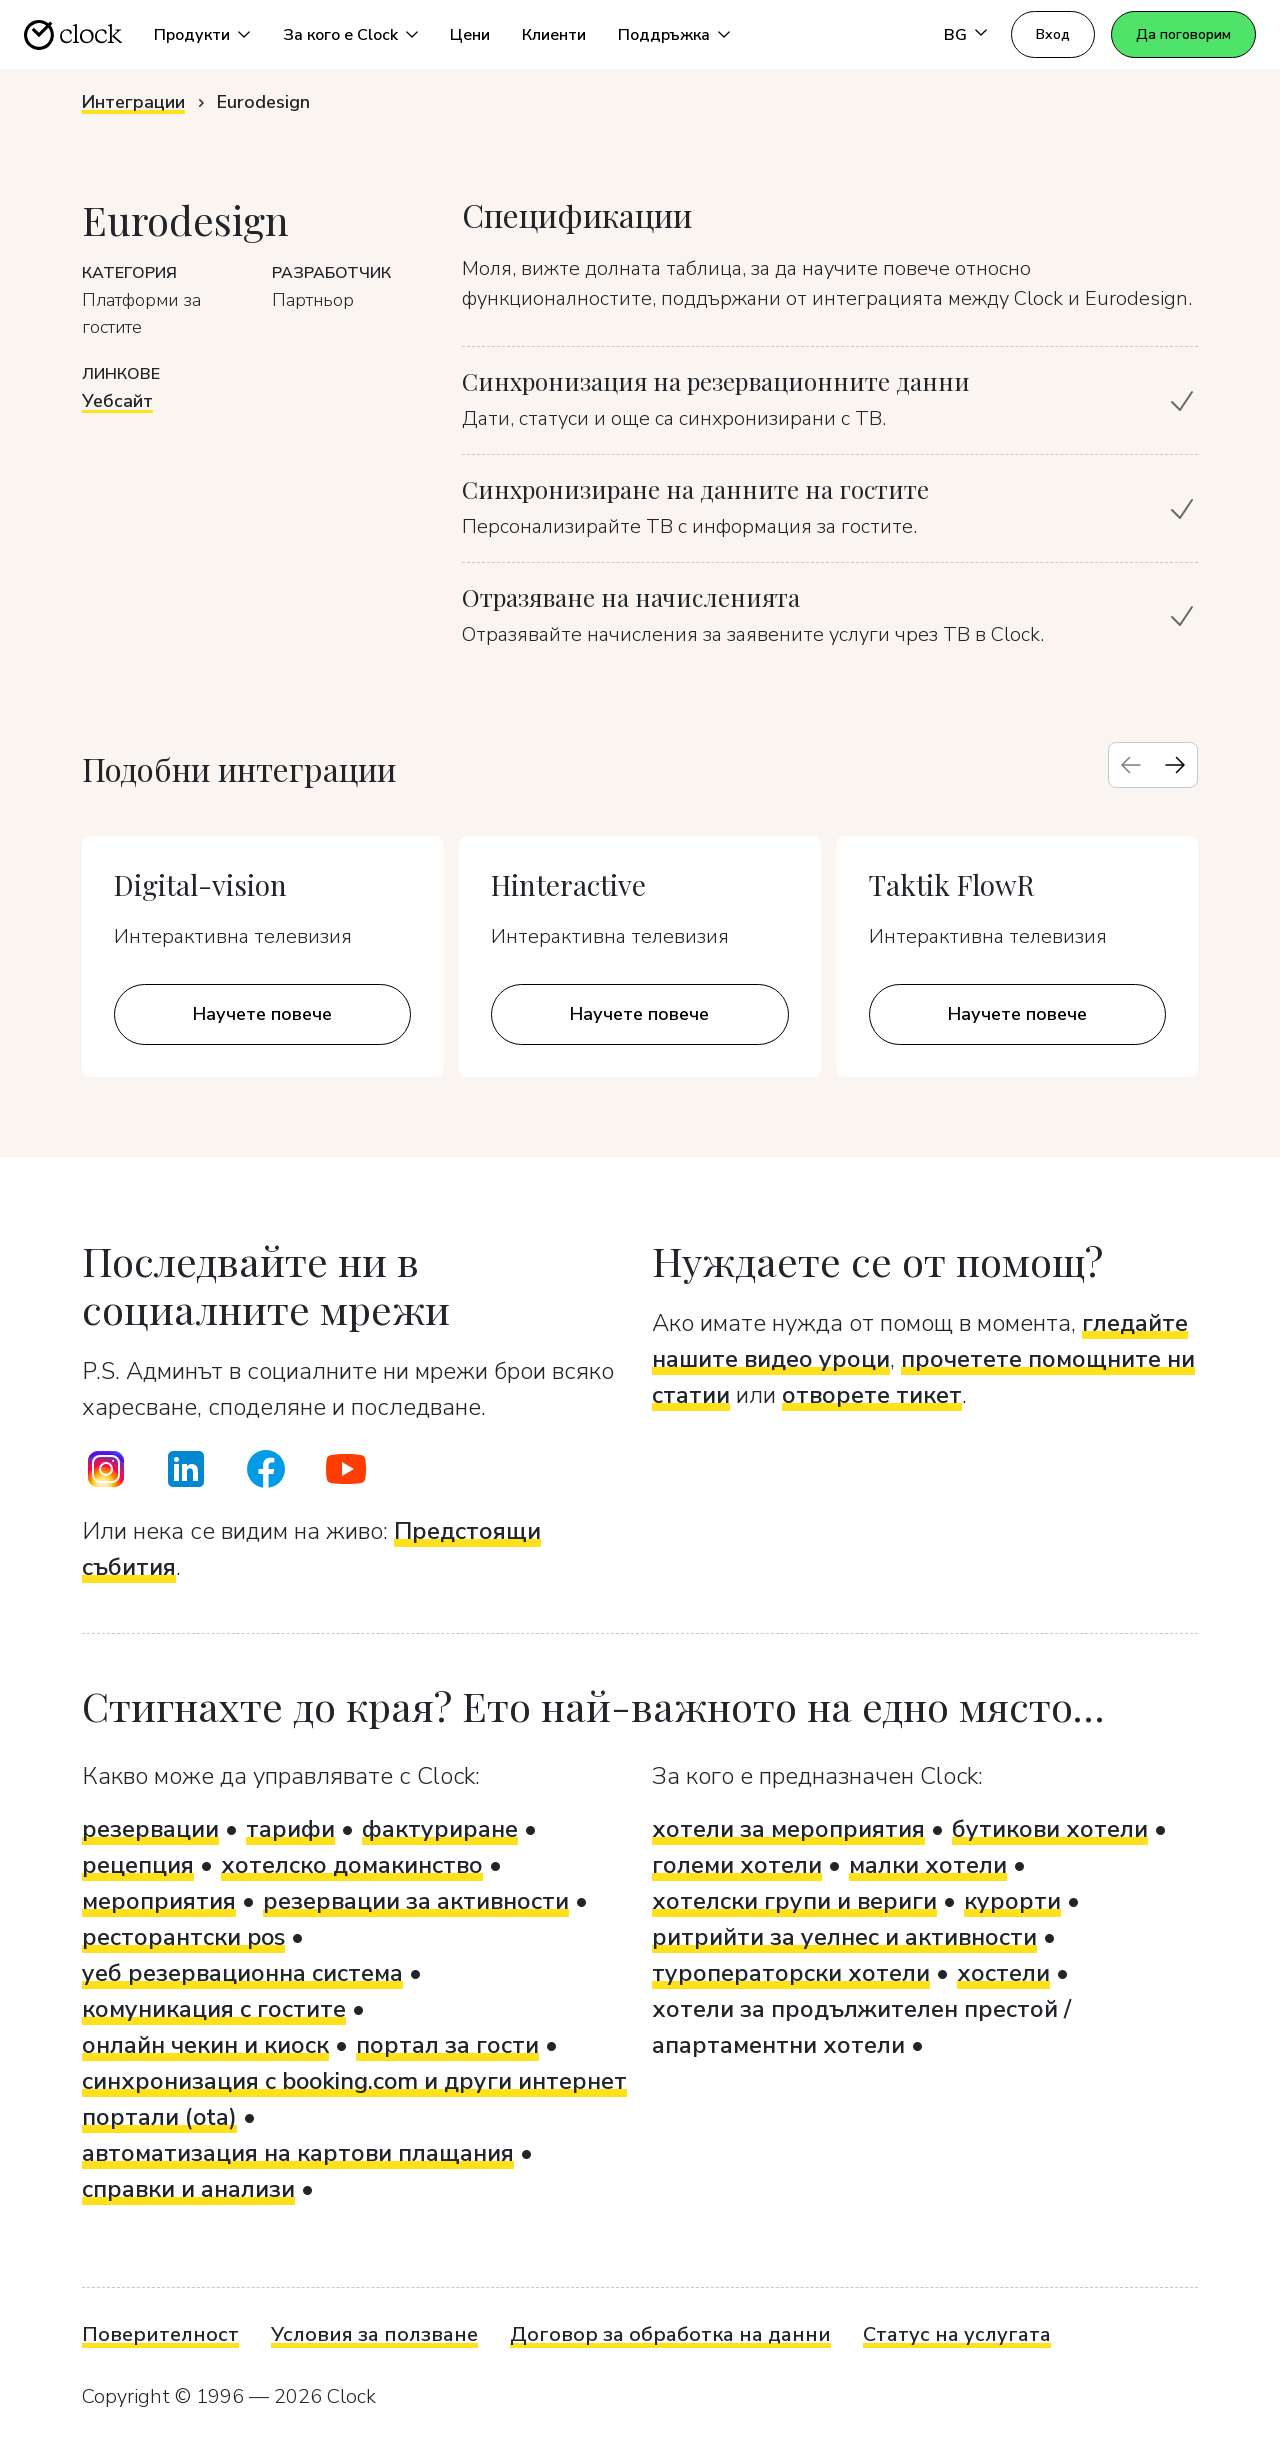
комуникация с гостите (214, 2009)
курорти (1012, 1901)
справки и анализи (188, 2189)
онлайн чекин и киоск (205, 2045)
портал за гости (447, 2045)
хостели (1003, 1973)
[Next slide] (1175, 765)
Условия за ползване (374, 2334)
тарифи (290, 1829)
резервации (150, 1829)
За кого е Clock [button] (340, 35)
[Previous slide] (1131, 765)
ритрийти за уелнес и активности (844, 1937)
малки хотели (928, 1865)
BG (955, 35)
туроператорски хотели (791, 1973)
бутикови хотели (1050, 1829)
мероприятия (159, 1901)
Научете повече (262, 1014)
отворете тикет (872, 1395)
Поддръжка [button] (664, 35)
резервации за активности (416, 1901)
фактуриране (440, 1829)
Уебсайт (117, 401)
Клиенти (554, 35)
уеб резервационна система (242, 1973)
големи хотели (737, 1865)
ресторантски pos (183, 1937)
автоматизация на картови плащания (298, 2153)
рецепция (138, 1865)
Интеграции (133, 102)
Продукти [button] (192, 35)
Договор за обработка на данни (670, 2334)
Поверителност (160, 2334)
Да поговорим (1183, 34)
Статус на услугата (957, 2334)
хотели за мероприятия (788, 1829)
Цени (470, 35)
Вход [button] (1053, 34)
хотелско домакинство (352, 1865)
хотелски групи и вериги (794, 1901)
